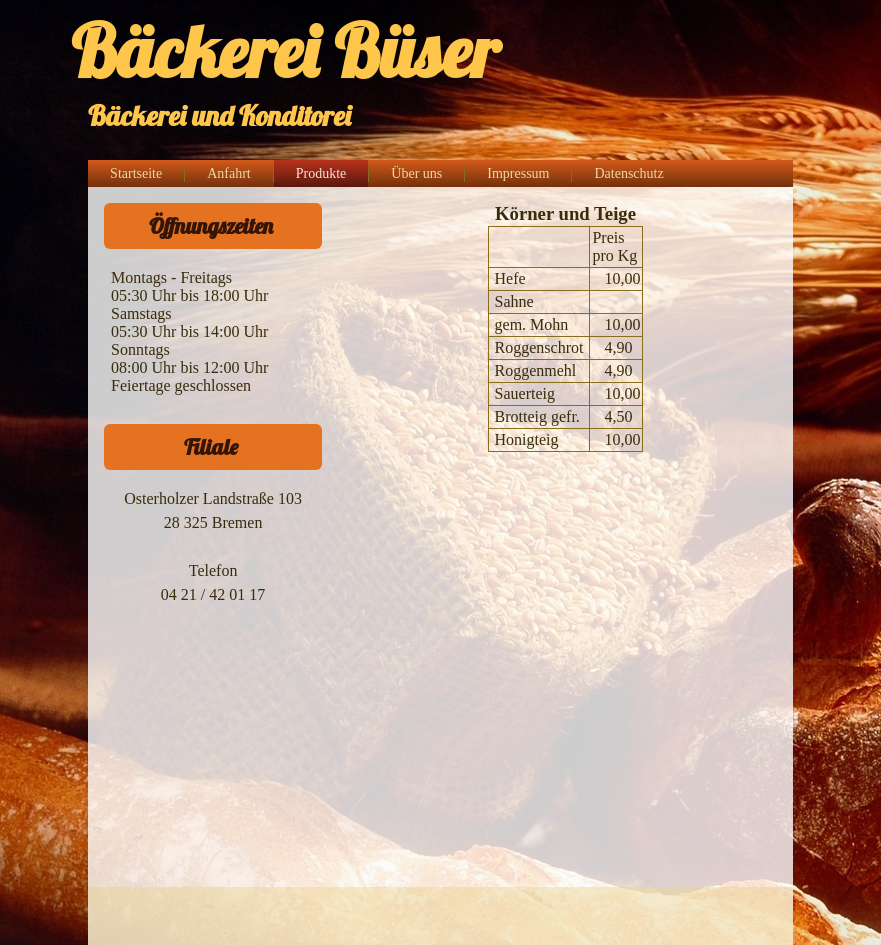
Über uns (416, 173)
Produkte (321, 173)
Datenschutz (628, 173)
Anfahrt (229, 173)
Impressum (518, 173)
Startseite (136, 173)
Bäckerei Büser (285, 51)
